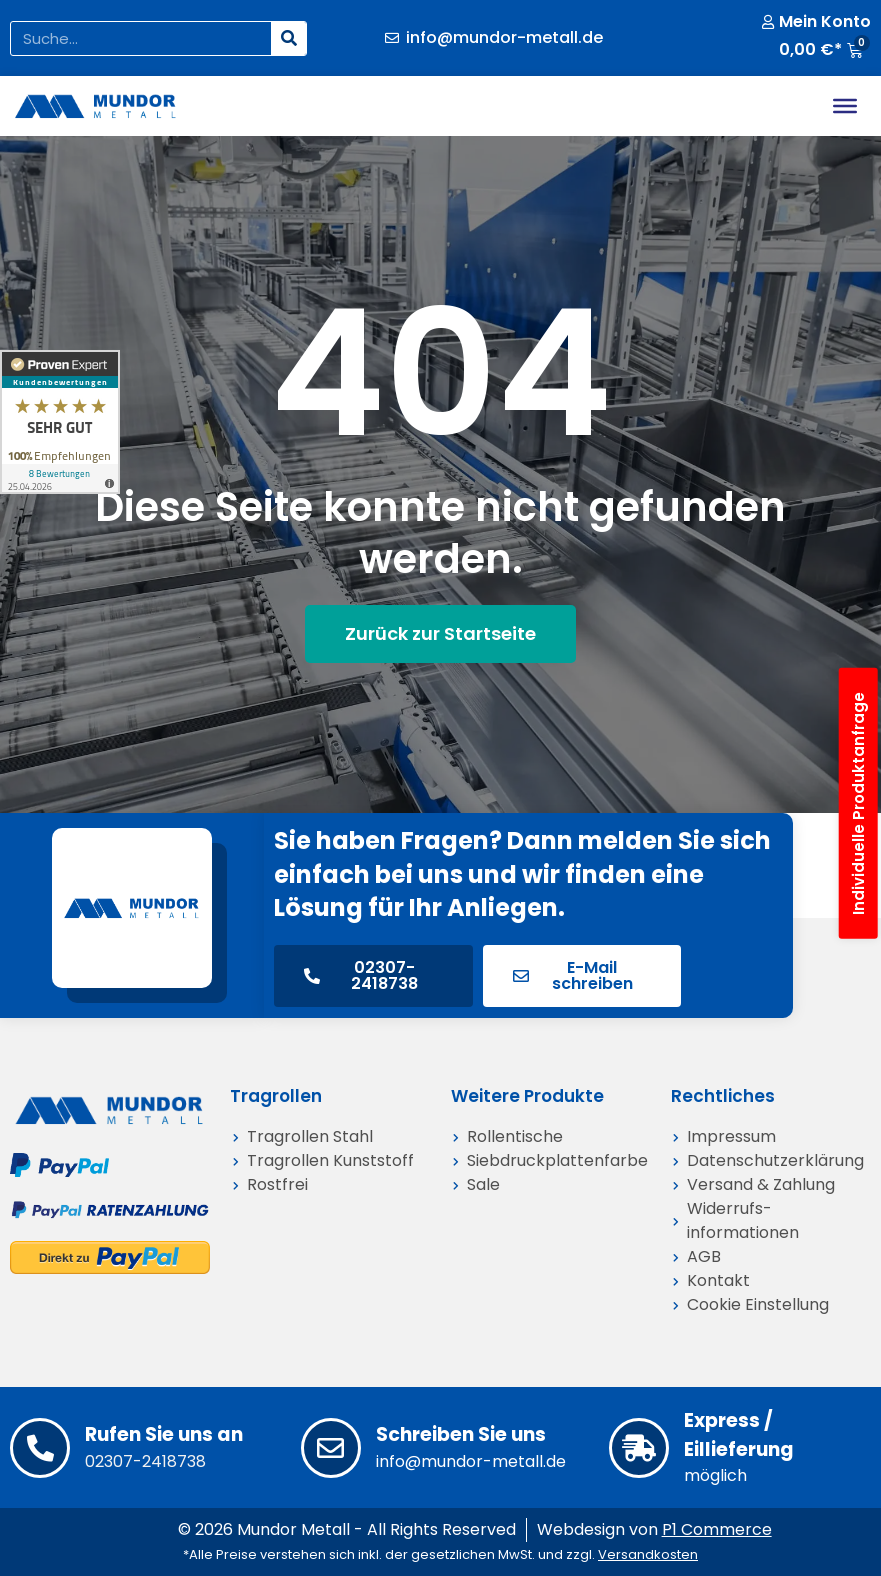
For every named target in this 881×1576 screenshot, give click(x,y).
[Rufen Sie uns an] (40, 1448)
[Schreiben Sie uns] (331, 1448)
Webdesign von (654, 1529)
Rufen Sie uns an (164, 1434)
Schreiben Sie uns (461, 1434)
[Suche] (288, 38)
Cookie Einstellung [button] (758, 1304)
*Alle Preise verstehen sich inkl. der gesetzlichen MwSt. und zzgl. (440, 1554)
